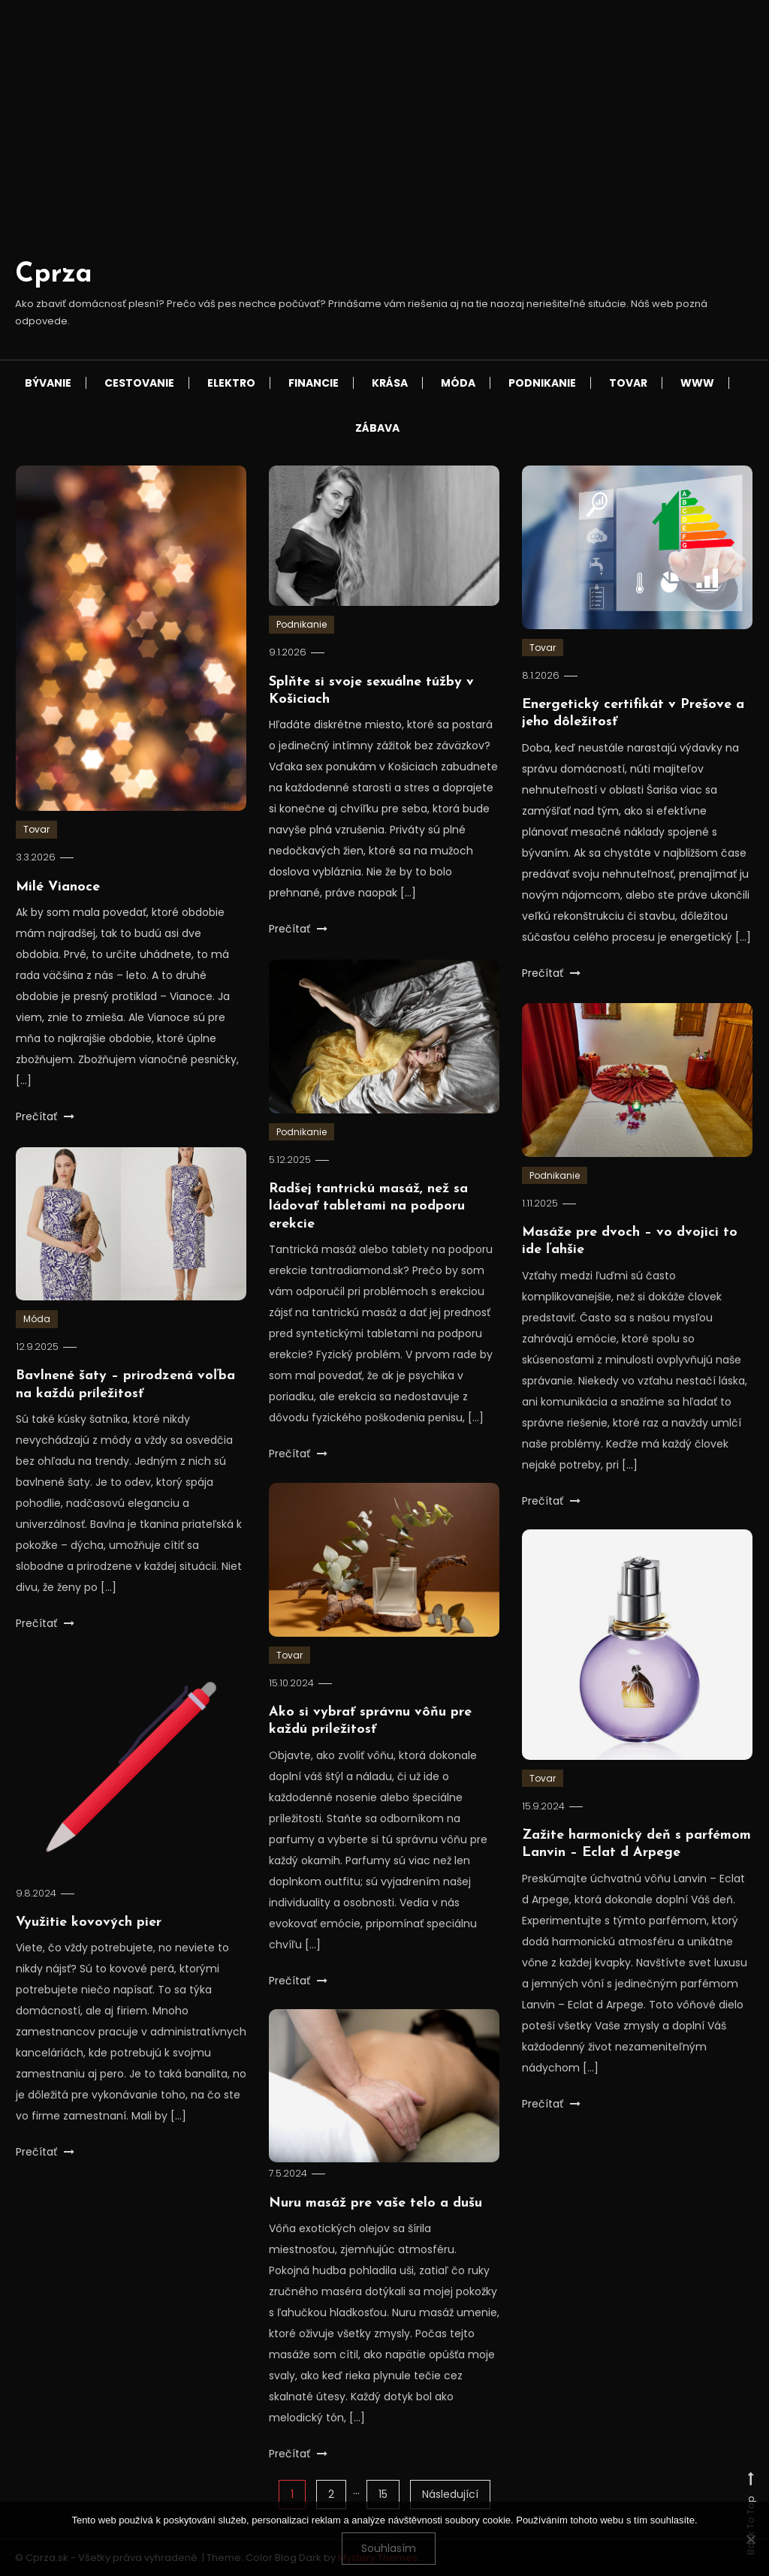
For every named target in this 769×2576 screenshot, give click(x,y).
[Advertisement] (385, 142)
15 (383, 2494)
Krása (390, 382)
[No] (750, 2539)
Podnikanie (542, 382)
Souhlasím (388, 2548)
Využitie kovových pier (88, 1948)
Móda (458, 382)
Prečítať (45, 1116)
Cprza (53, 274)
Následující (450, 2494)
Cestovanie (139, 382)
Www (697, 382)
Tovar (628, 382)
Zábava (377, 427)
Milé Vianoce (58, 887)
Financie (313, 382)
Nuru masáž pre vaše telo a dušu (375, 2228)
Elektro (231, 382)
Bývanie (48, 382)
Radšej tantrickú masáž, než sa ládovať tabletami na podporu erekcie (368, 1231)
